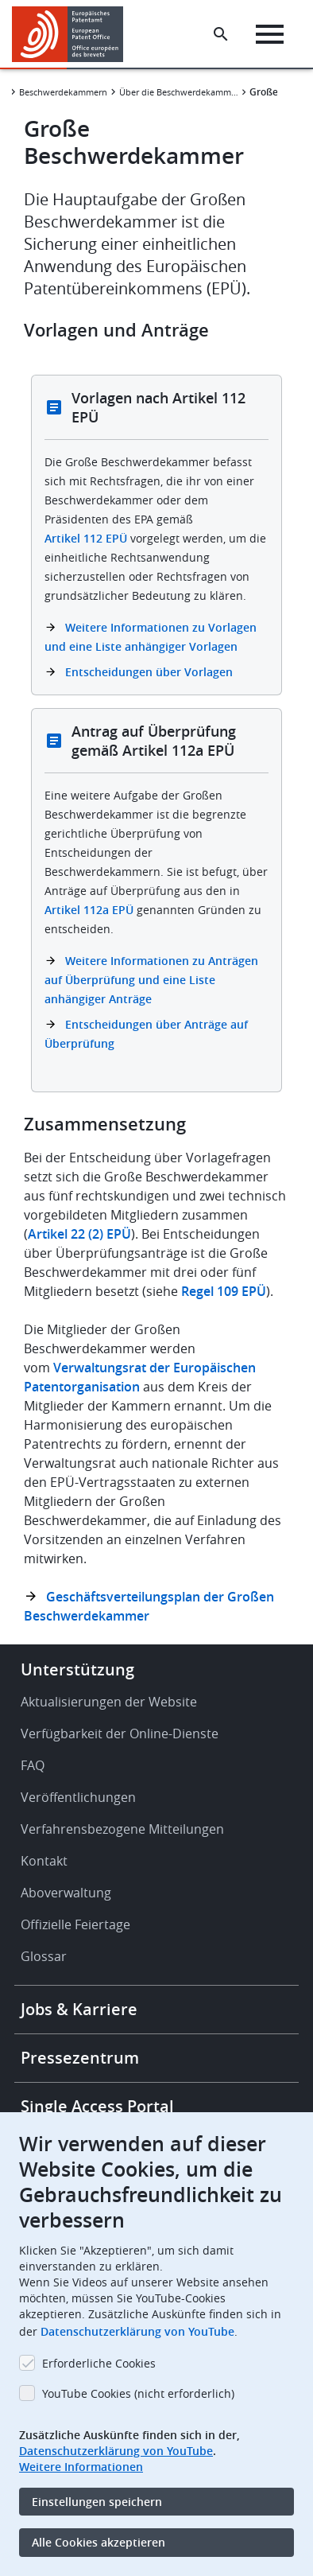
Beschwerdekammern (63, 92)
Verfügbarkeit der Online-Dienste (119, 1733)
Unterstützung (77, 1669)
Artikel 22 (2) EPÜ (79, 1234)
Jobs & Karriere (79, 2009)
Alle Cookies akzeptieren (98, 2542)
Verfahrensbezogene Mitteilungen (122, 1829)
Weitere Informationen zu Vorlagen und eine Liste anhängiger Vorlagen (150, 637)
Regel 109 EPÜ (223, 1291)
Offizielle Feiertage (75, 1924)
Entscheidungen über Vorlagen (149, 671)
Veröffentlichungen (78, 1797)
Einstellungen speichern (97, 2501)
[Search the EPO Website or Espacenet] (221, 34)
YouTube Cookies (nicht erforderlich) (138, 2393)
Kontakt (44, 1861)
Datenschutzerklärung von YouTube (137, 2331)
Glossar (44, 1956)
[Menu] (269, 34)
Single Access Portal (97, 2106)
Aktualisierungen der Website (109, 1701)
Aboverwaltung (66, 1892)
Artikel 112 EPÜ (85, 538)
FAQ (32, 1765)
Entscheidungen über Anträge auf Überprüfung (146, 1034)
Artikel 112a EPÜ (88, 909)
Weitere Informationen (81, 2466)
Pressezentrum (80, 2057)
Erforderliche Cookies (99, 2363)
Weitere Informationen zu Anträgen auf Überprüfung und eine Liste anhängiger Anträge (151, 979)
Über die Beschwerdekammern (178, 92)
